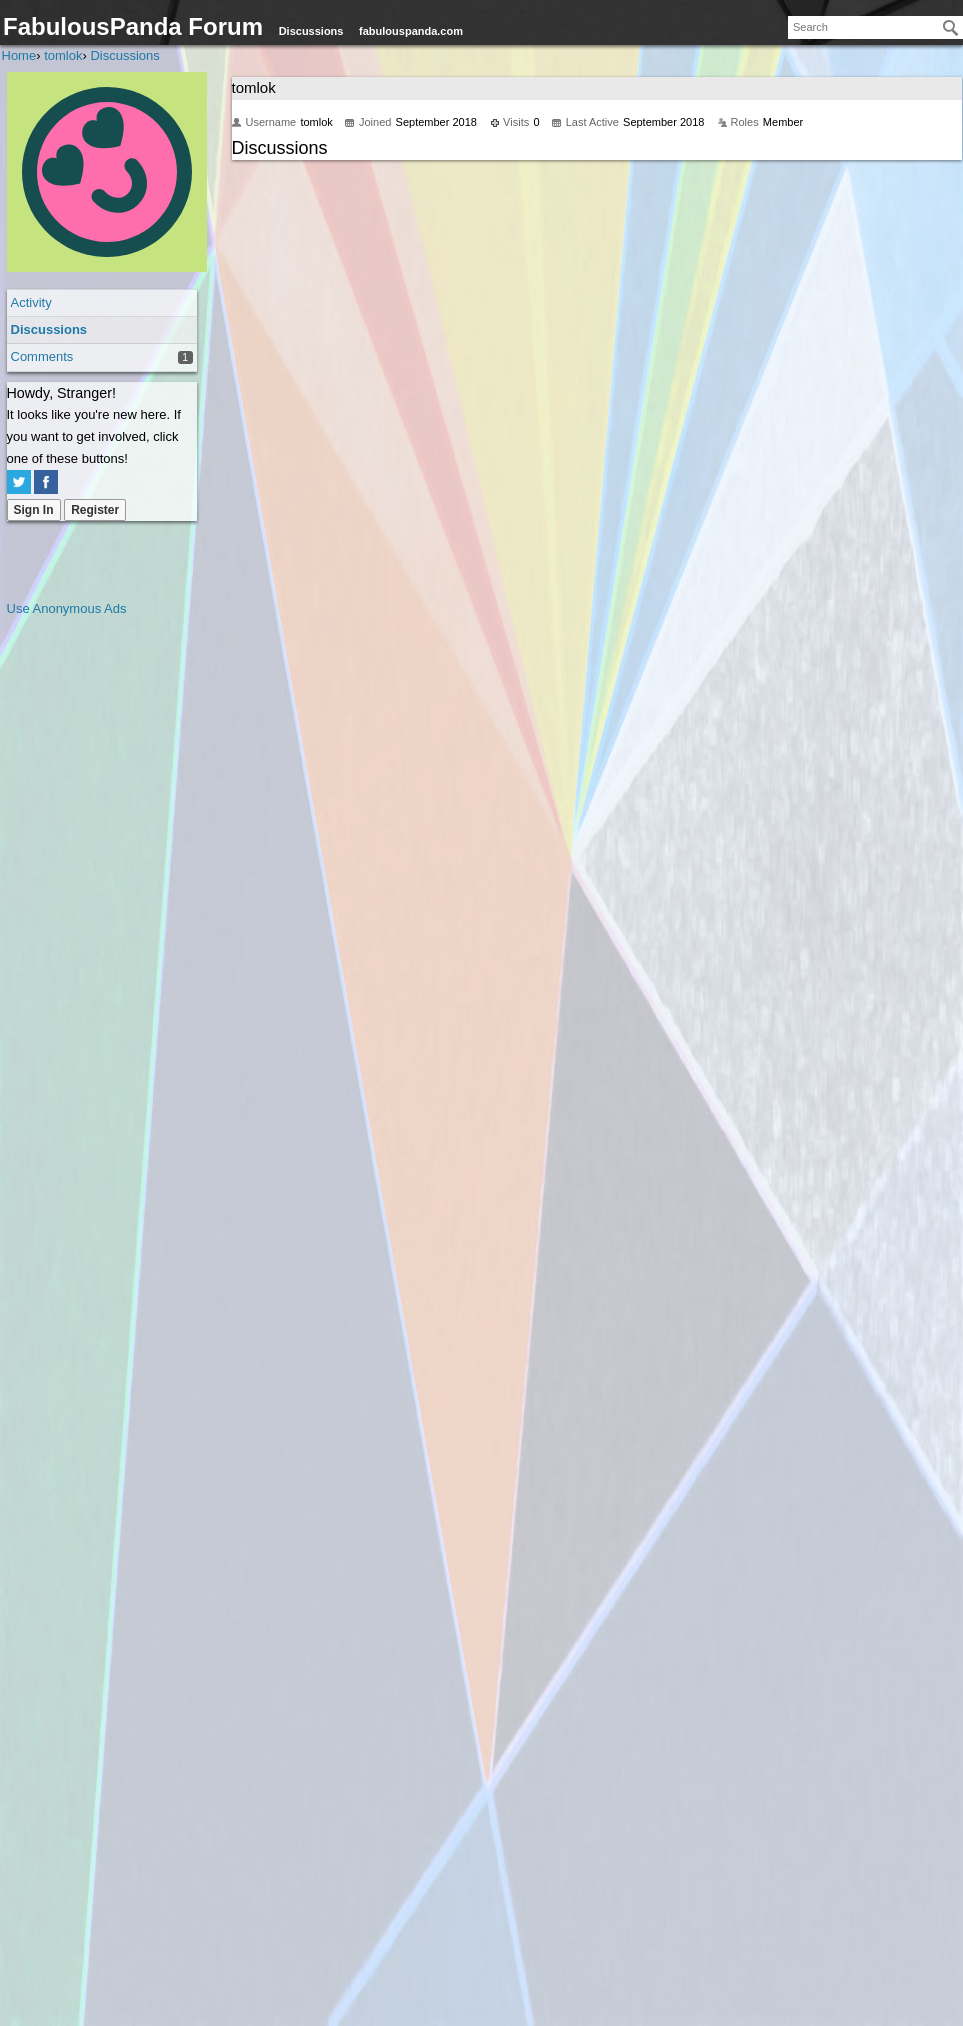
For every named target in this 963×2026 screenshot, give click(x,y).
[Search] (951, 28)
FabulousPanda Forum (133, 26)
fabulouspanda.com (411, 31)
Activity (31, 302)
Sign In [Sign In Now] (34, 510)
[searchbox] (875, 27)
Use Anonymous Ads (67, 608)
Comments (42, 356)
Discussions (311, 31)
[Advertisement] (87, 920)
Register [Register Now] (95, 510)
